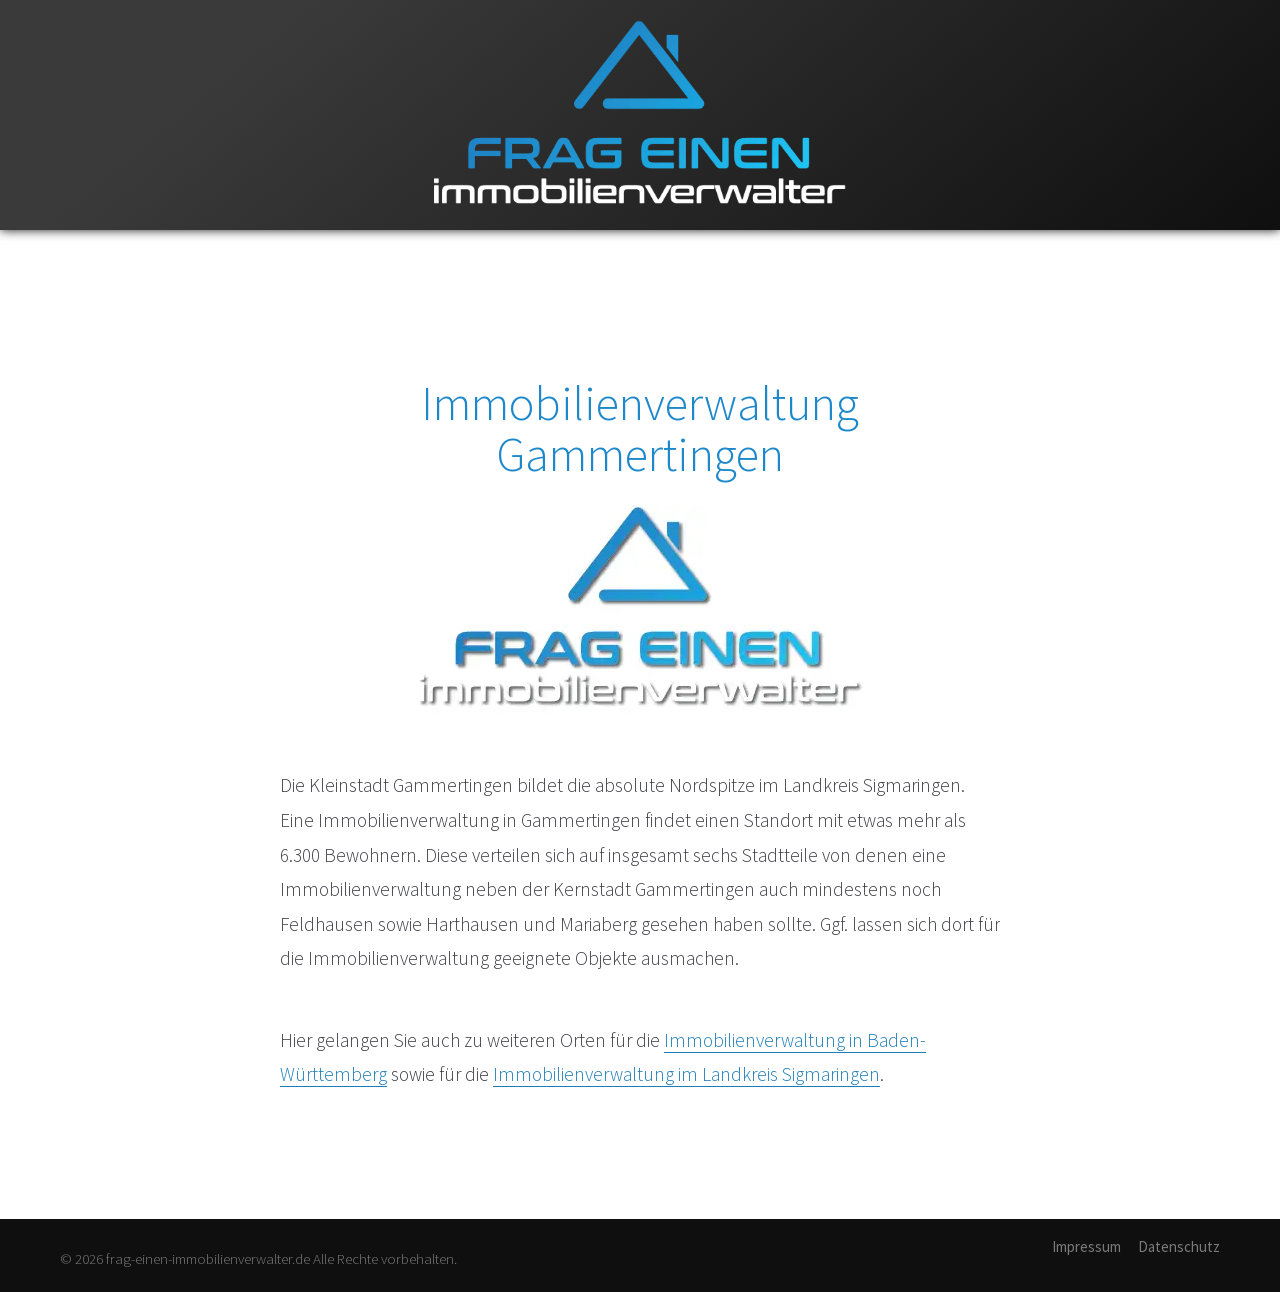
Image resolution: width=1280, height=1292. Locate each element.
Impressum (1086, 1246)
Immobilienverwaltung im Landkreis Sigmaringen (686, 1074)
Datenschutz (1179, 1246)
